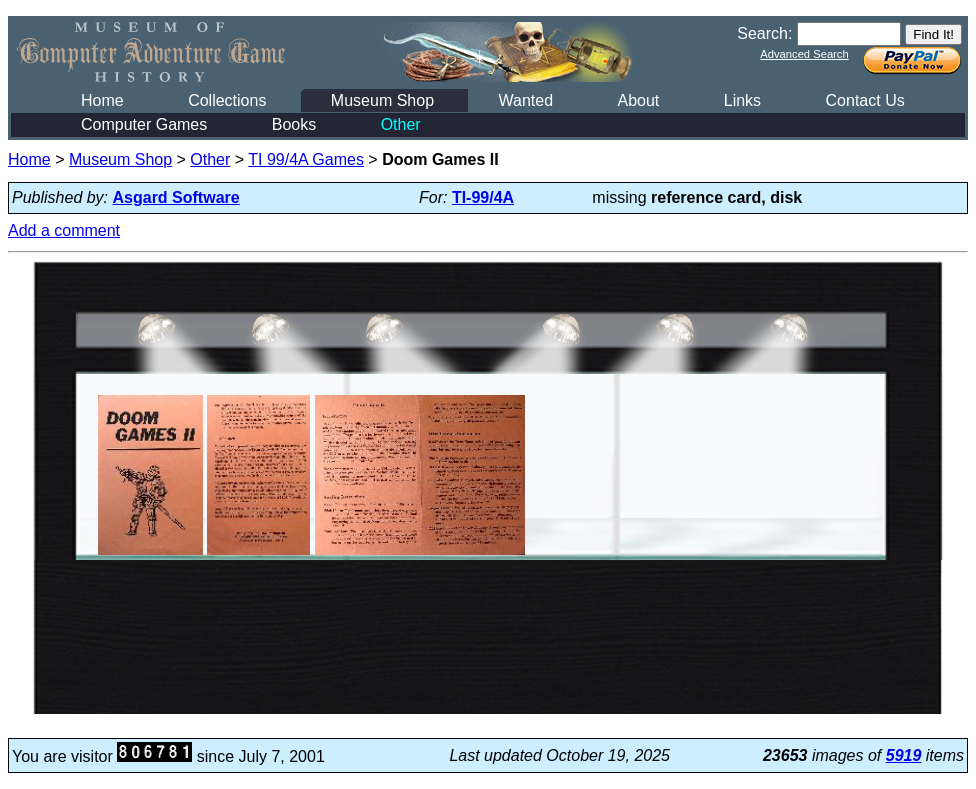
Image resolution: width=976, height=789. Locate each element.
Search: (764, 33)
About (638, 100)
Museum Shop (382, 100)
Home (102, 100)
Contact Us (865, 100)
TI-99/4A (483, 197)
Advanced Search (804, 54)
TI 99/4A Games (306, 159)
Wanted (525, 100)
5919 (904, 755)
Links (742, 100)
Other (401, 124)
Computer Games (144, 124)
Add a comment (64, 230)
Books (294, 124)
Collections (227, 100)
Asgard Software (176, 197)
